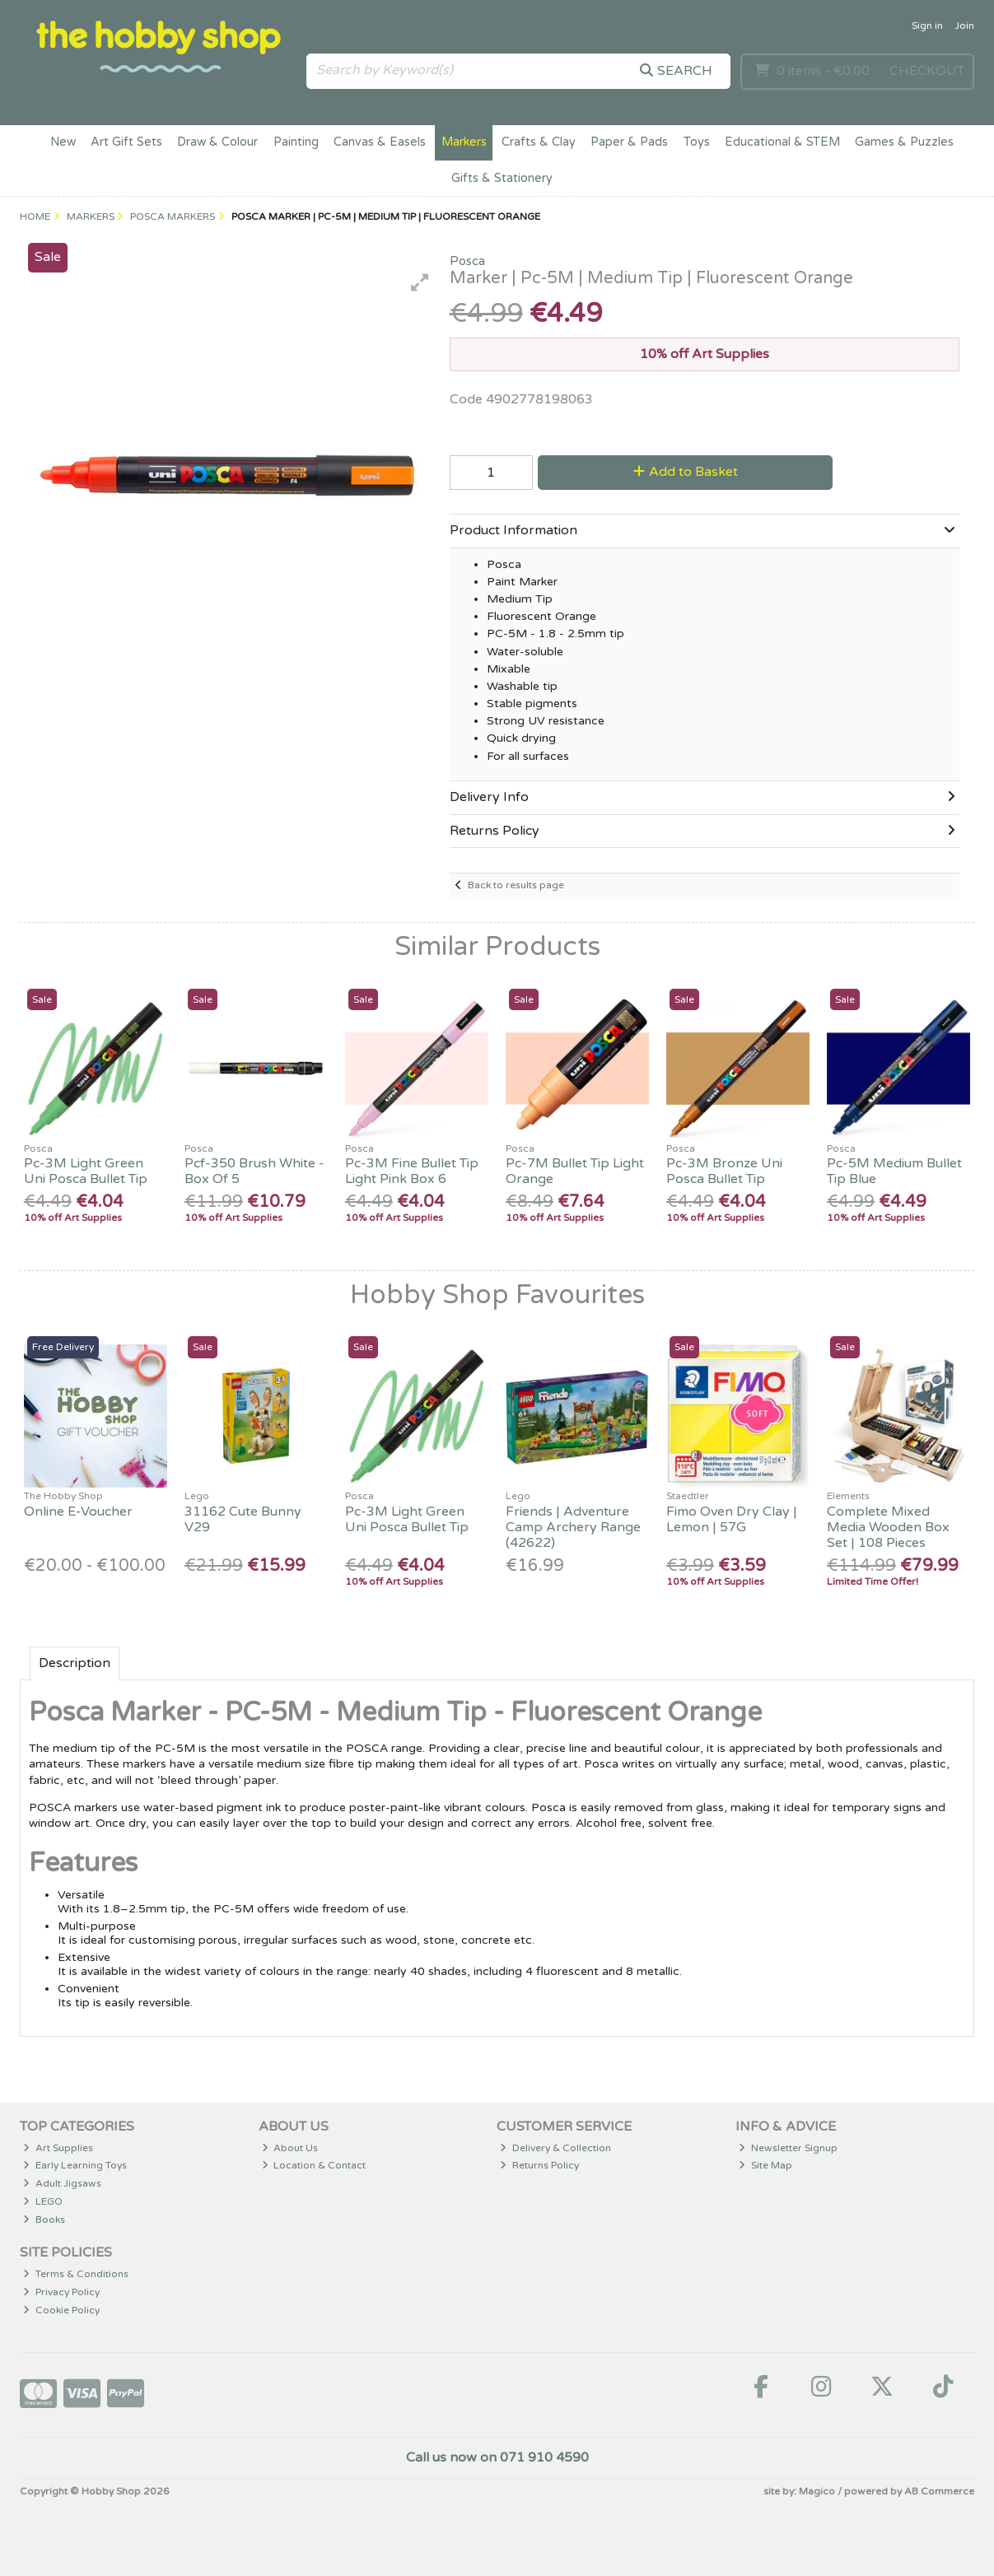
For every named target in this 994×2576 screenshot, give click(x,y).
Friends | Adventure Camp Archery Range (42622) (573, 1527)
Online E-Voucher (78, 1511)
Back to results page (516, 885)
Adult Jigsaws (62, 2183)
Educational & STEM (782, 142)
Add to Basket (685, 471)
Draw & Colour (217, 142)
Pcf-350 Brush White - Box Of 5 (254, 1171)
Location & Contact (314, 2165)
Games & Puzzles (904, 142)
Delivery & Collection (555, 2148)
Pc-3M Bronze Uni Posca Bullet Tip (724, 1171)
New (63, 142)
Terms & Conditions (75, 2274)
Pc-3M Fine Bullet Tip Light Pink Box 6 (411, 1171)
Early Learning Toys (75, 2165)
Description (74, 1663)
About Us (290, 2148)
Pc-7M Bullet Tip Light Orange (575, 1171)
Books (44, 2219)
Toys (697, 142)
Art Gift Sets (126, 142)
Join (964, 25)
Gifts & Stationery (502, 178)
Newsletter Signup (788, 2148)
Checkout (926, 71)
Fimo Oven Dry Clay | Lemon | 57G (731, 1519)
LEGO (43, 2201)
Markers (464, 142)
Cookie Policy (61, 2310)
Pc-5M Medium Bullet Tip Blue (894, 1171)
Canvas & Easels (380, 142)
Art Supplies (58, 2148)
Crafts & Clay (539, 142)
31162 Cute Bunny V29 (242, 1519)
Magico (817, 2491)
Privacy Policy (61, 2292)
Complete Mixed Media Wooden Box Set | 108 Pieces (888, 1527)
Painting (296, 142)
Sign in (927, 25)
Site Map (765, 2165)
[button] (420, 282)
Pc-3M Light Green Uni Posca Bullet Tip (85, 1171)
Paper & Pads (629, 142)
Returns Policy (539, 2165)
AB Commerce (939, 2491)
